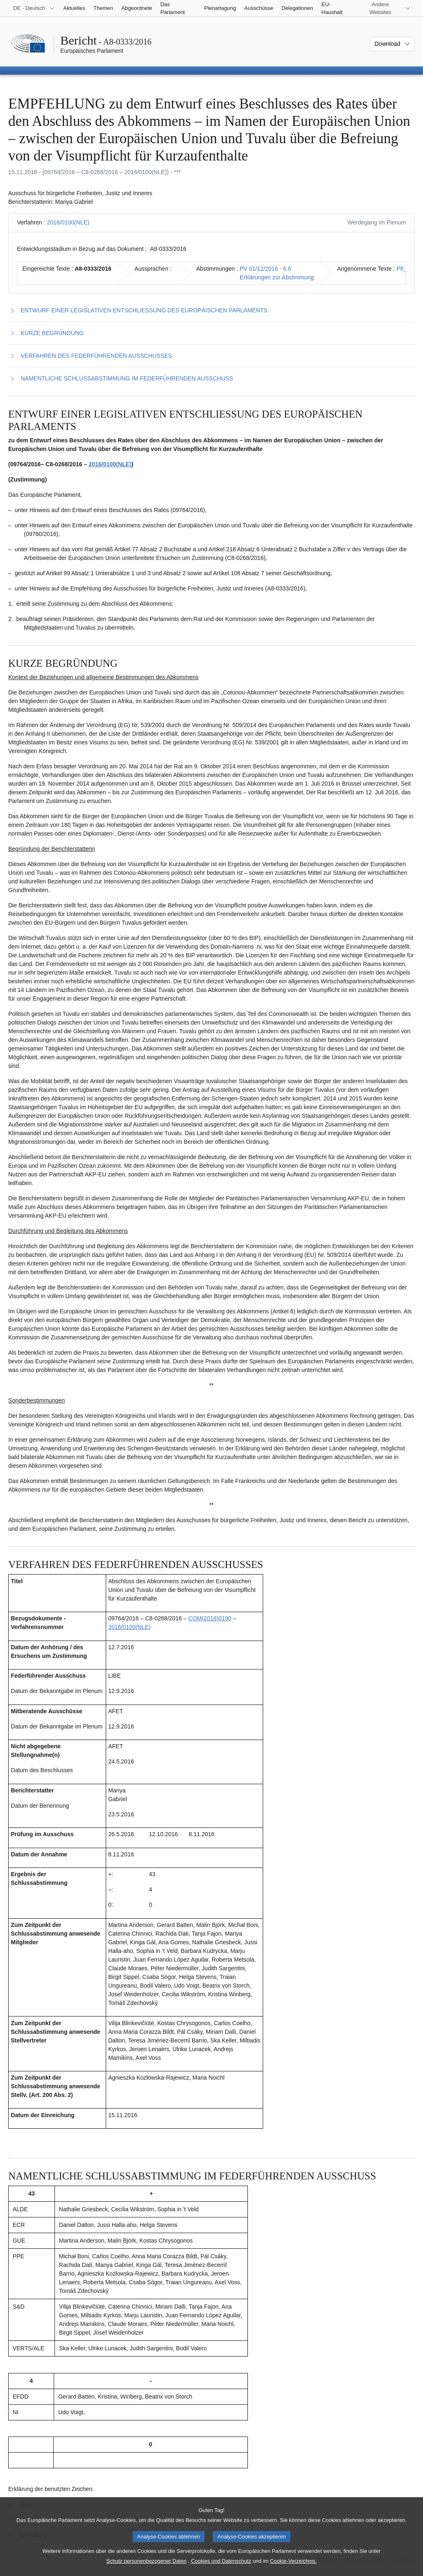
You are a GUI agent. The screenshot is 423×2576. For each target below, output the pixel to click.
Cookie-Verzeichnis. (293, 2569)
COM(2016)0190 (209, 1618)
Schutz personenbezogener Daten (146, 2569)
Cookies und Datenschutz (221, 2569)
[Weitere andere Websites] (385, 8)
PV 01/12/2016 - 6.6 (265, 268)
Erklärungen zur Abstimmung (277, 277)
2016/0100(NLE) (68, 222)
